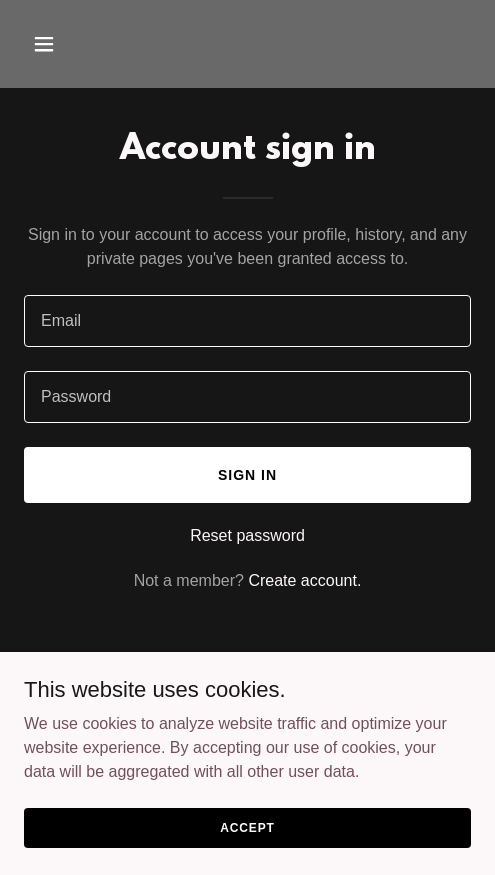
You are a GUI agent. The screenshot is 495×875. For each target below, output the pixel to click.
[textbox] (247, 321)
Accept (247, 827)
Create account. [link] (304, 580)
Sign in (247, 475)
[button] (75, 44)
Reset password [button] (247, 535)
